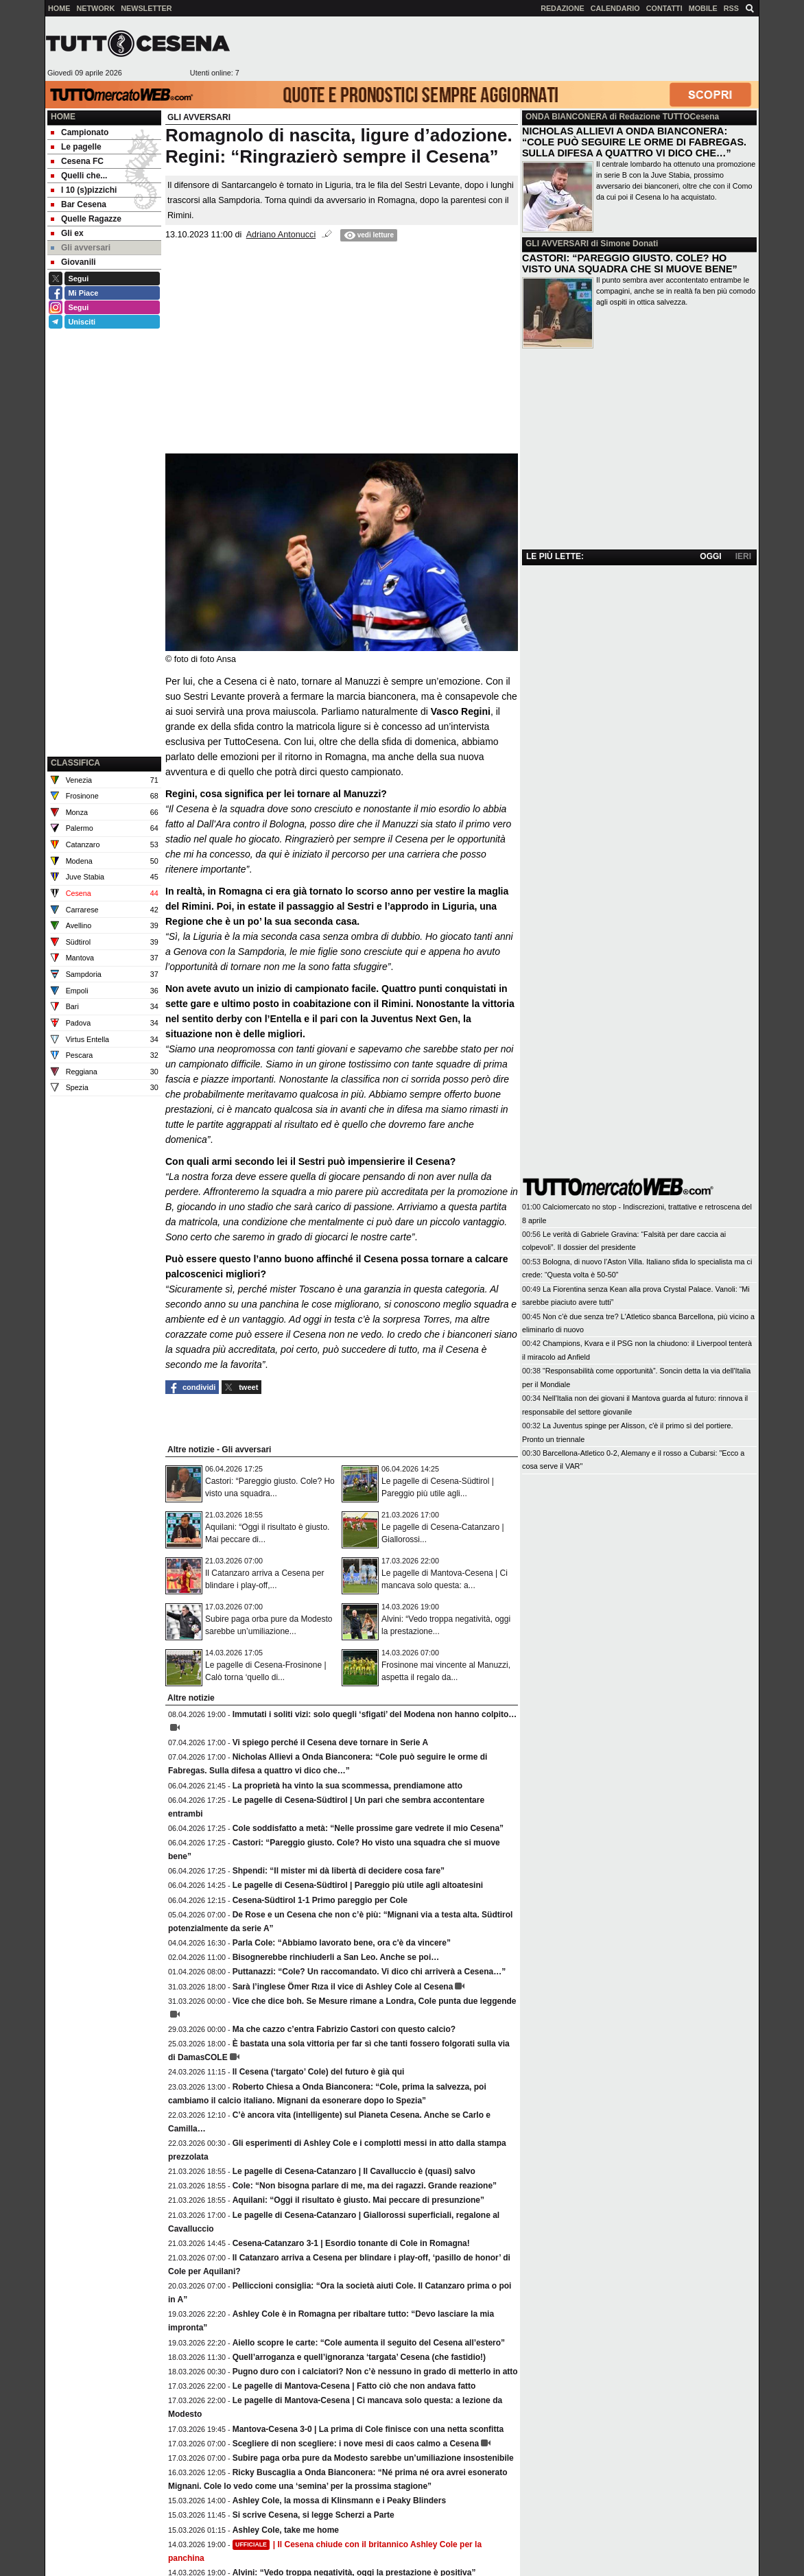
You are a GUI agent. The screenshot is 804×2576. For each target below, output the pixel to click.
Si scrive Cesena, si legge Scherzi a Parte (313, 2515)
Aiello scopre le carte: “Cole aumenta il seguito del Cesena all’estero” (369, 2343)
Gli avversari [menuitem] (80, 247)
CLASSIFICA (75, 763)
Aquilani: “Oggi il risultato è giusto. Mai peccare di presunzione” (358, 2200)
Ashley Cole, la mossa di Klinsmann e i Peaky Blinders (339, 2500)
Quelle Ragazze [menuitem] (86, 219)
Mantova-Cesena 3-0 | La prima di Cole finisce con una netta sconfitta (368, 2429)
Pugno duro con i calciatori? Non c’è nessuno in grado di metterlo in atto (375, 2371)
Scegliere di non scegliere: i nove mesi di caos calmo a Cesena (356, 2443)
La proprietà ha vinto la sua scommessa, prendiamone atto (347, 1786)
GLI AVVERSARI (557, 243)
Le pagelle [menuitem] (76, 147)
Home (63, 116)
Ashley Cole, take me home (286, 2530)
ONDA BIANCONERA (566, 116)
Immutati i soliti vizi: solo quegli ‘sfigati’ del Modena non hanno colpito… (375, 1714)
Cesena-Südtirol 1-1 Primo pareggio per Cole (320, 1900)
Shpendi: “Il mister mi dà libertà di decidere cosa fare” (339, 1871)
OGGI (710, 556)
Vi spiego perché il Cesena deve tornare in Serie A (330, 1742)
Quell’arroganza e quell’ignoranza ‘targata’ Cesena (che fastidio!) (359, 2357)
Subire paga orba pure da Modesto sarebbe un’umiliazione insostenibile (373, 2458)
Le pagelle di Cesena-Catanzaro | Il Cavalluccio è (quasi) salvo (354, 2171)
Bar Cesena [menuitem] (78, 204)
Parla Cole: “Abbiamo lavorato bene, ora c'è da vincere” (342, 1943)
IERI (743, 556)
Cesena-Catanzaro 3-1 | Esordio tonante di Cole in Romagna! (351, 2243)
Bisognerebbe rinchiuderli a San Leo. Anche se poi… (336, 1957)
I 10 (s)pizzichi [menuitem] (84, 190)
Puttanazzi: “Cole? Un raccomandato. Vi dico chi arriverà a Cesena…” (369, 1971)
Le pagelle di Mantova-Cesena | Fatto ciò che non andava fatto (354, 2386)
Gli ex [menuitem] (67, 233)
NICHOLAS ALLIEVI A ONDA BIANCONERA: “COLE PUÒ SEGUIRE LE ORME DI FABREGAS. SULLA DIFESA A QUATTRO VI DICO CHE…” (634, 142)
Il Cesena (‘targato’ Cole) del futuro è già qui (319, 2072)
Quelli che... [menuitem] (79, 175)
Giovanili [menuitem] (73, 262)
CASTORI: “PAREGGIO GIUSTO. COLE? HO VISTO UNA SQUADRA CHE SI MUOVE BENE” (629, 263)
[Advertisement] (498, 49)
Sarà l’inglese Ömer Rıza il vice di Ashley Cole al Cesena (343, 1987)
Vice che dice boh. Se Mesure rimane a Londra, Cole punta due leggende (375, 2001)
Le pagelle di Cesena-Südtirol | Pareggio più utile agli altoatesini (358, 1885)
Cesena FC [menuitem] (77, 161)
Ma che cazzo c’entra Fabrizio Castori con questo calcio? (344, 2029)
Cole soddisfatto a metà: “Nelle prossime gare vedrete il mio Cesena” (368, 1828)
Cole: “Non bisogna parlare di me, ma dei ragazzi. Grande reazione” (365, 2185)
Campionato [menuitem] (79, 132)
